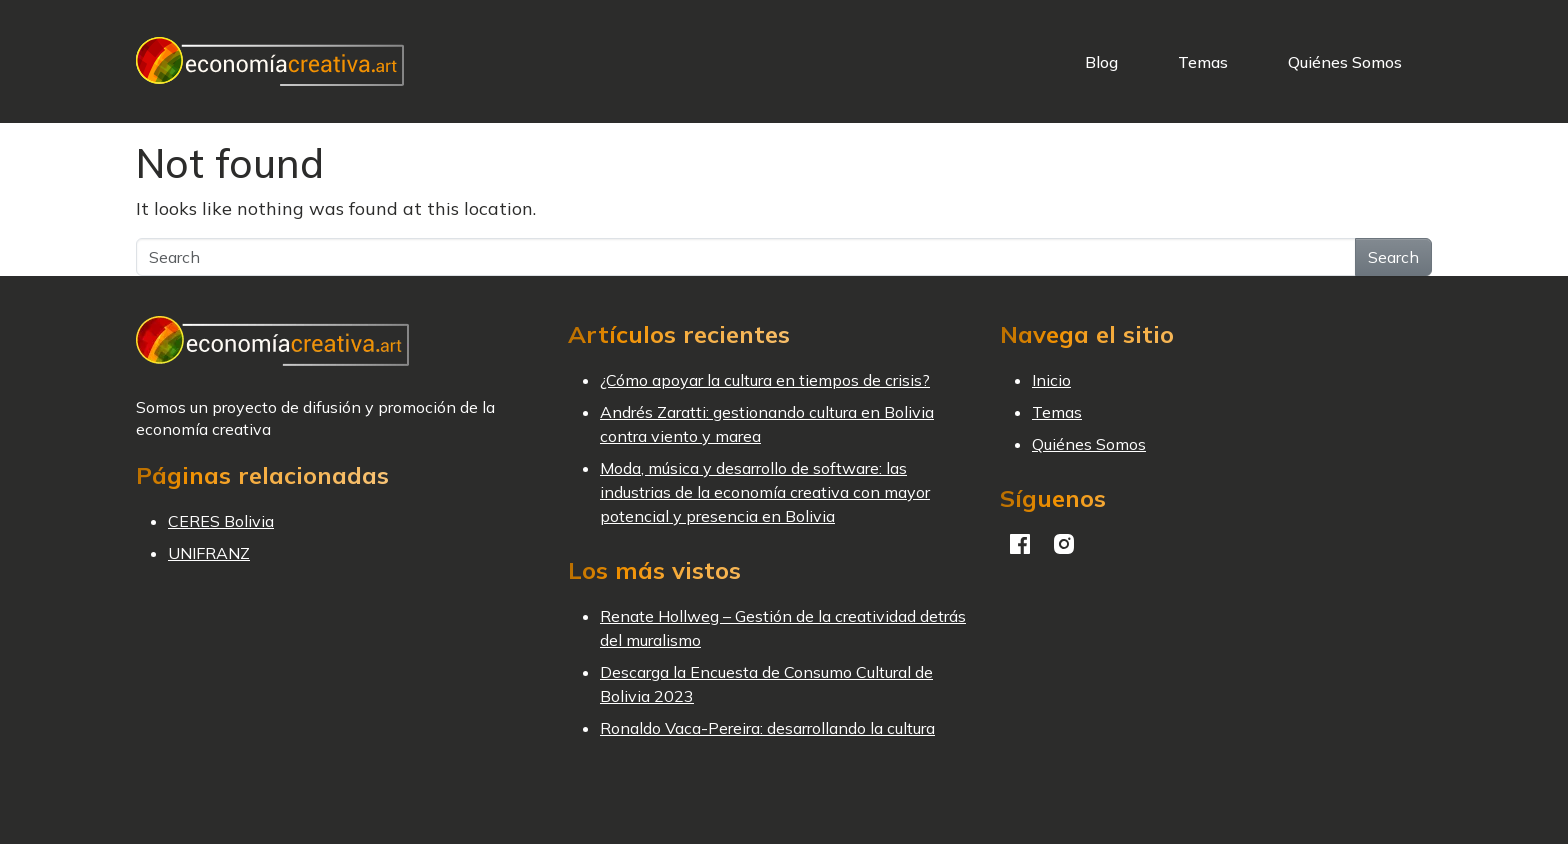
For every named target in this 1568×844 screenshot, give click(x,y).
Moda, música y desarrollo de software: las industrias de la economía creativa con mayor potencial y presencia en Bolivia (765, 492)
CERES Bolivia (221, 521)
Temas (1203, 62)
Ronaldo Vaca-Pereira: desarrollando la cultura (767, 728)
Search (1393, 257)
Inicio (1051, 380)
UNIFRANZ (209, 553)
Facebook (1020, 544)
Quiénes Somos (1345, 62)
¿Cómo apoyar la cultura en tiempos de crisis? (765, 380)
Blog (1101, 62)
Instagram (1064, 544)
